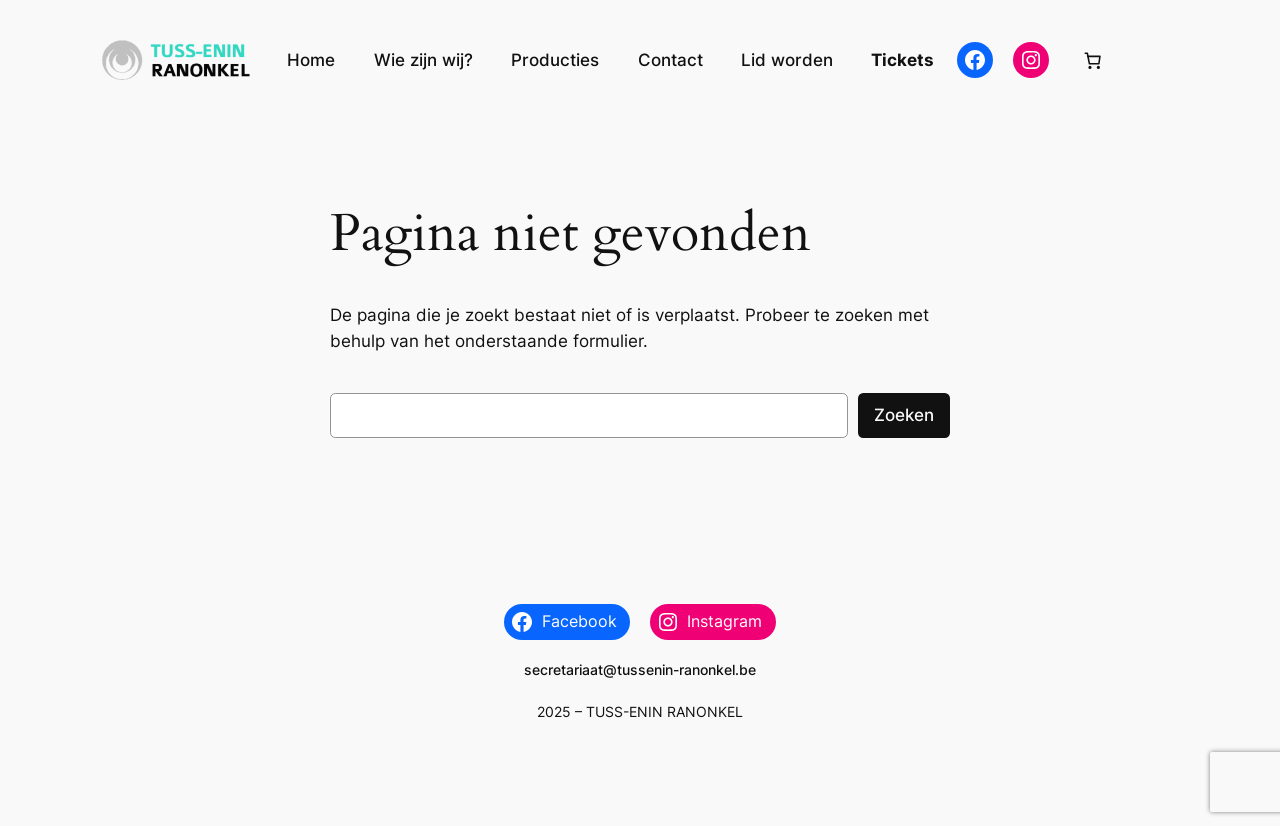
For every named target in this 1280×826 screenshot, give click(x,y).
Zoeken (904, 415)
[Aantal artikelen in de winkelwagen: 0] (1093, 60)
